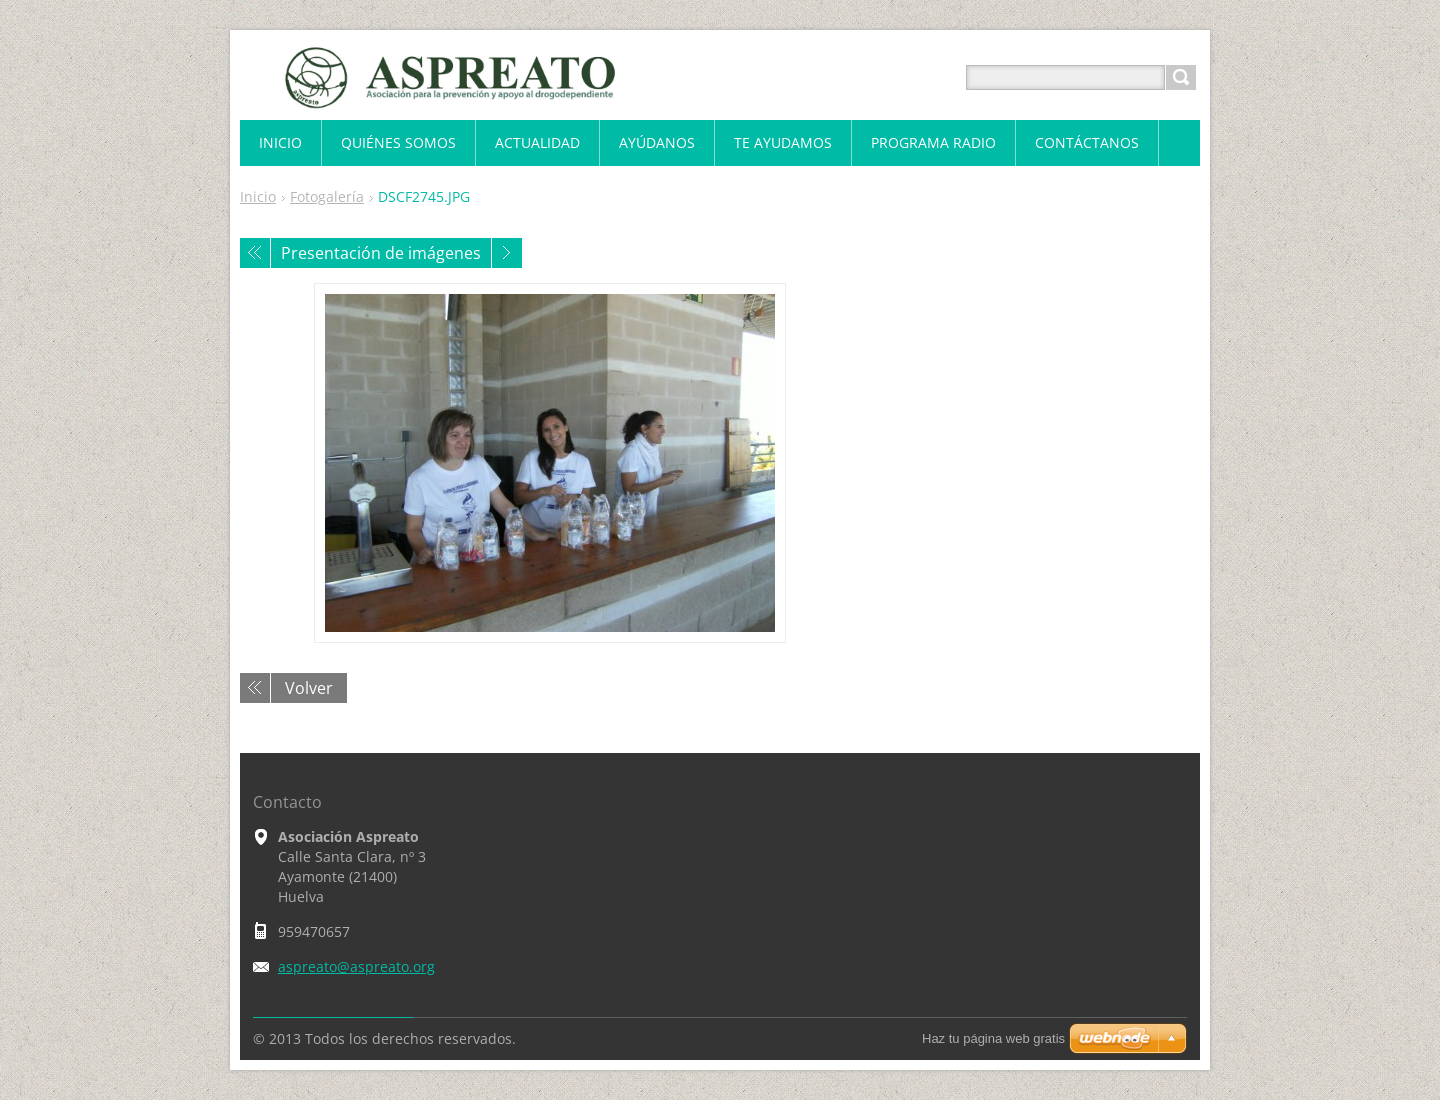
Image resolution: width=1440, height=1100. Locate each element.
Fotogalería (327, 196)
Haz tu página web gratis (993, 1038)
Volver (309, 688)
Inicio (258, 196)
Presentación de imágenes (381, 253)
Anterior (255, 253)
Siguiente (507, 253)
